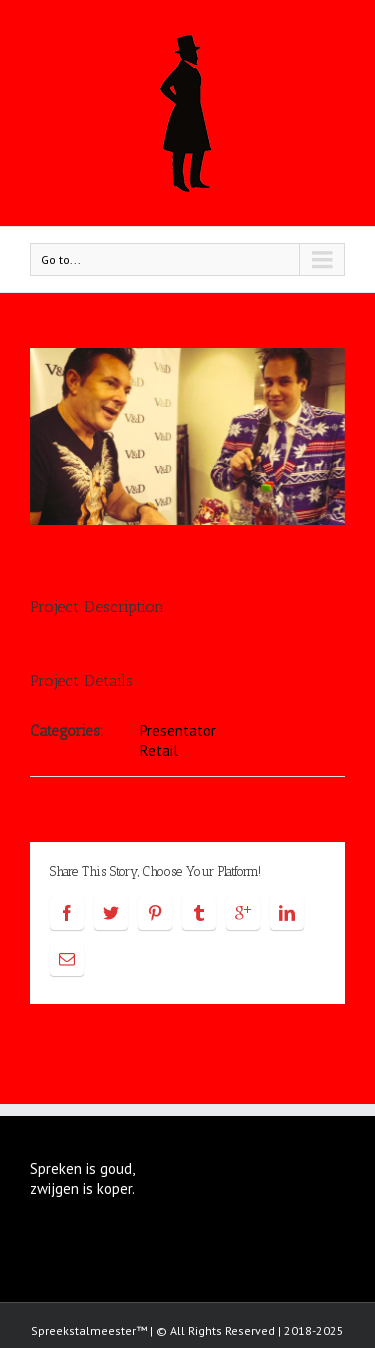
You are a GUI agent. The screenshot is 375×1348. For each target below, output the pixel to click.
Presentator (178, 730)
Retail (159, 750)
